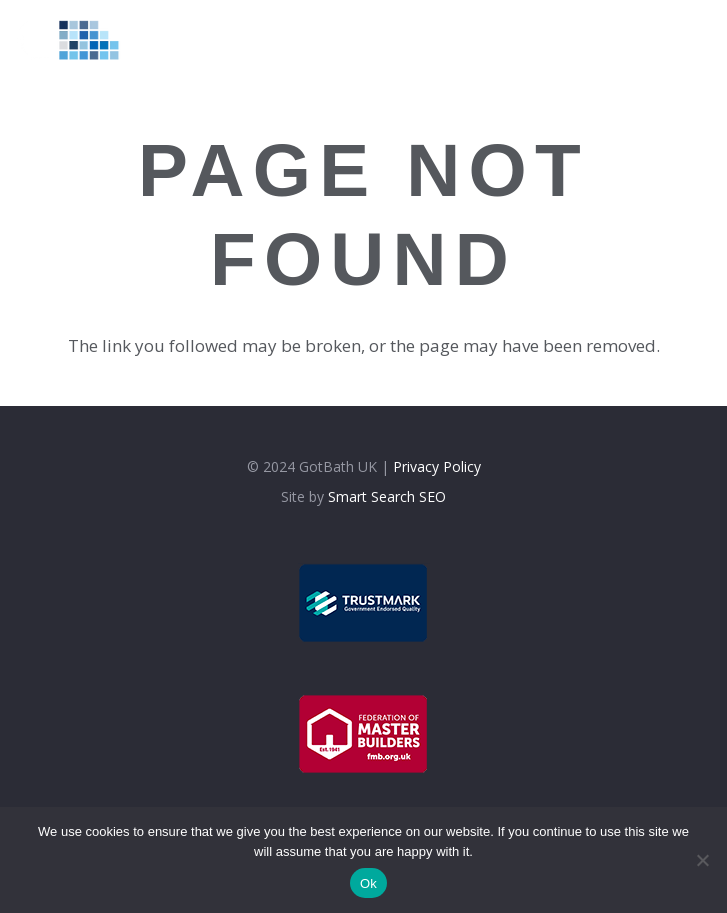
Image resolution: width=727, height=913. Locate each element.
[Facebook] (632, 39)
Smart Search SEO (387, 496)
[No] (702, 860)
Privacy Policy (437, 466)
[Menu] (548, 40)
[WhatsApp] (706, 39)
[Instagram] (657, 40)
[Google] (682, 39)
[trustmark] (364, 603)
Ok (368, 883)
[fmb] (364, 734)
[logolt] (77, 40)
